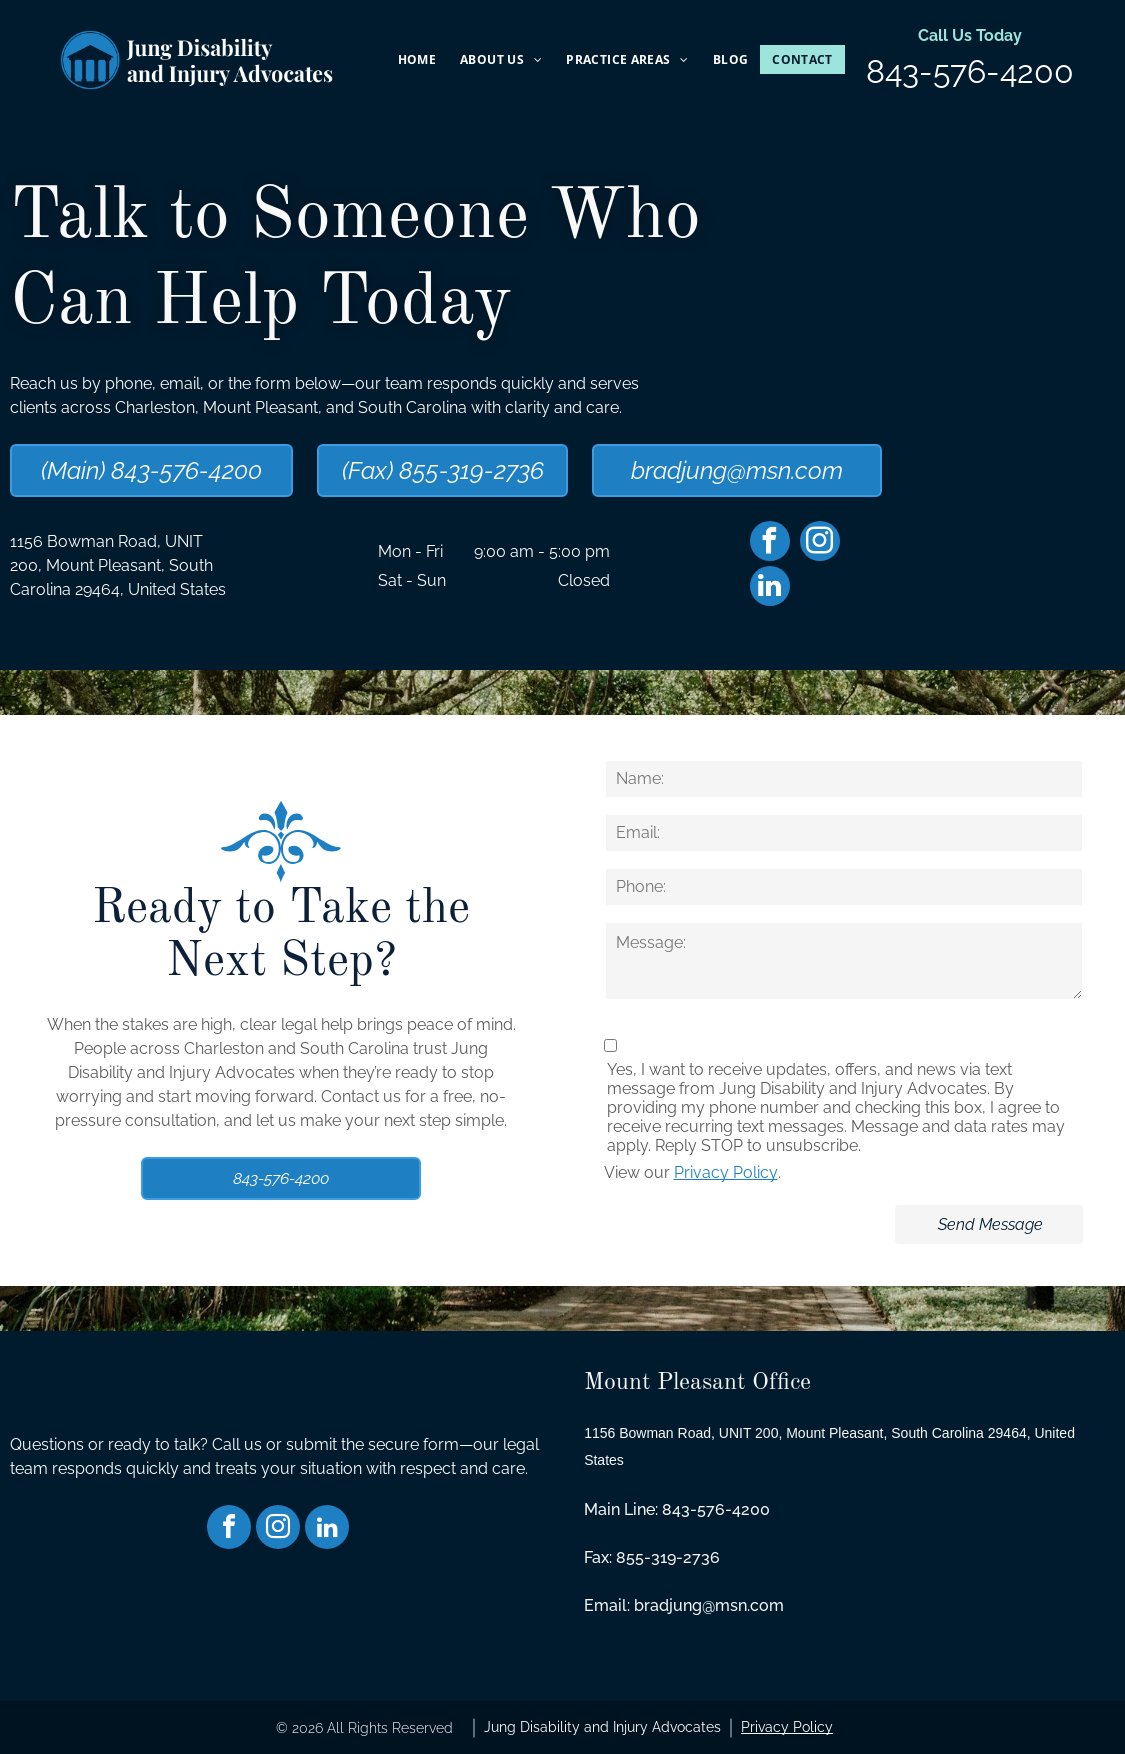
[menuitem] (417, 59)
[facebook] (770, 543)
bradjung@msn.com (709, 1605)
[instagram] (820, 543)
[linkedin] (770, 588)
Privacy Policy (726, 1172)
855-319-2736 (668, 1557)
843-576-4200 (970, 71)
